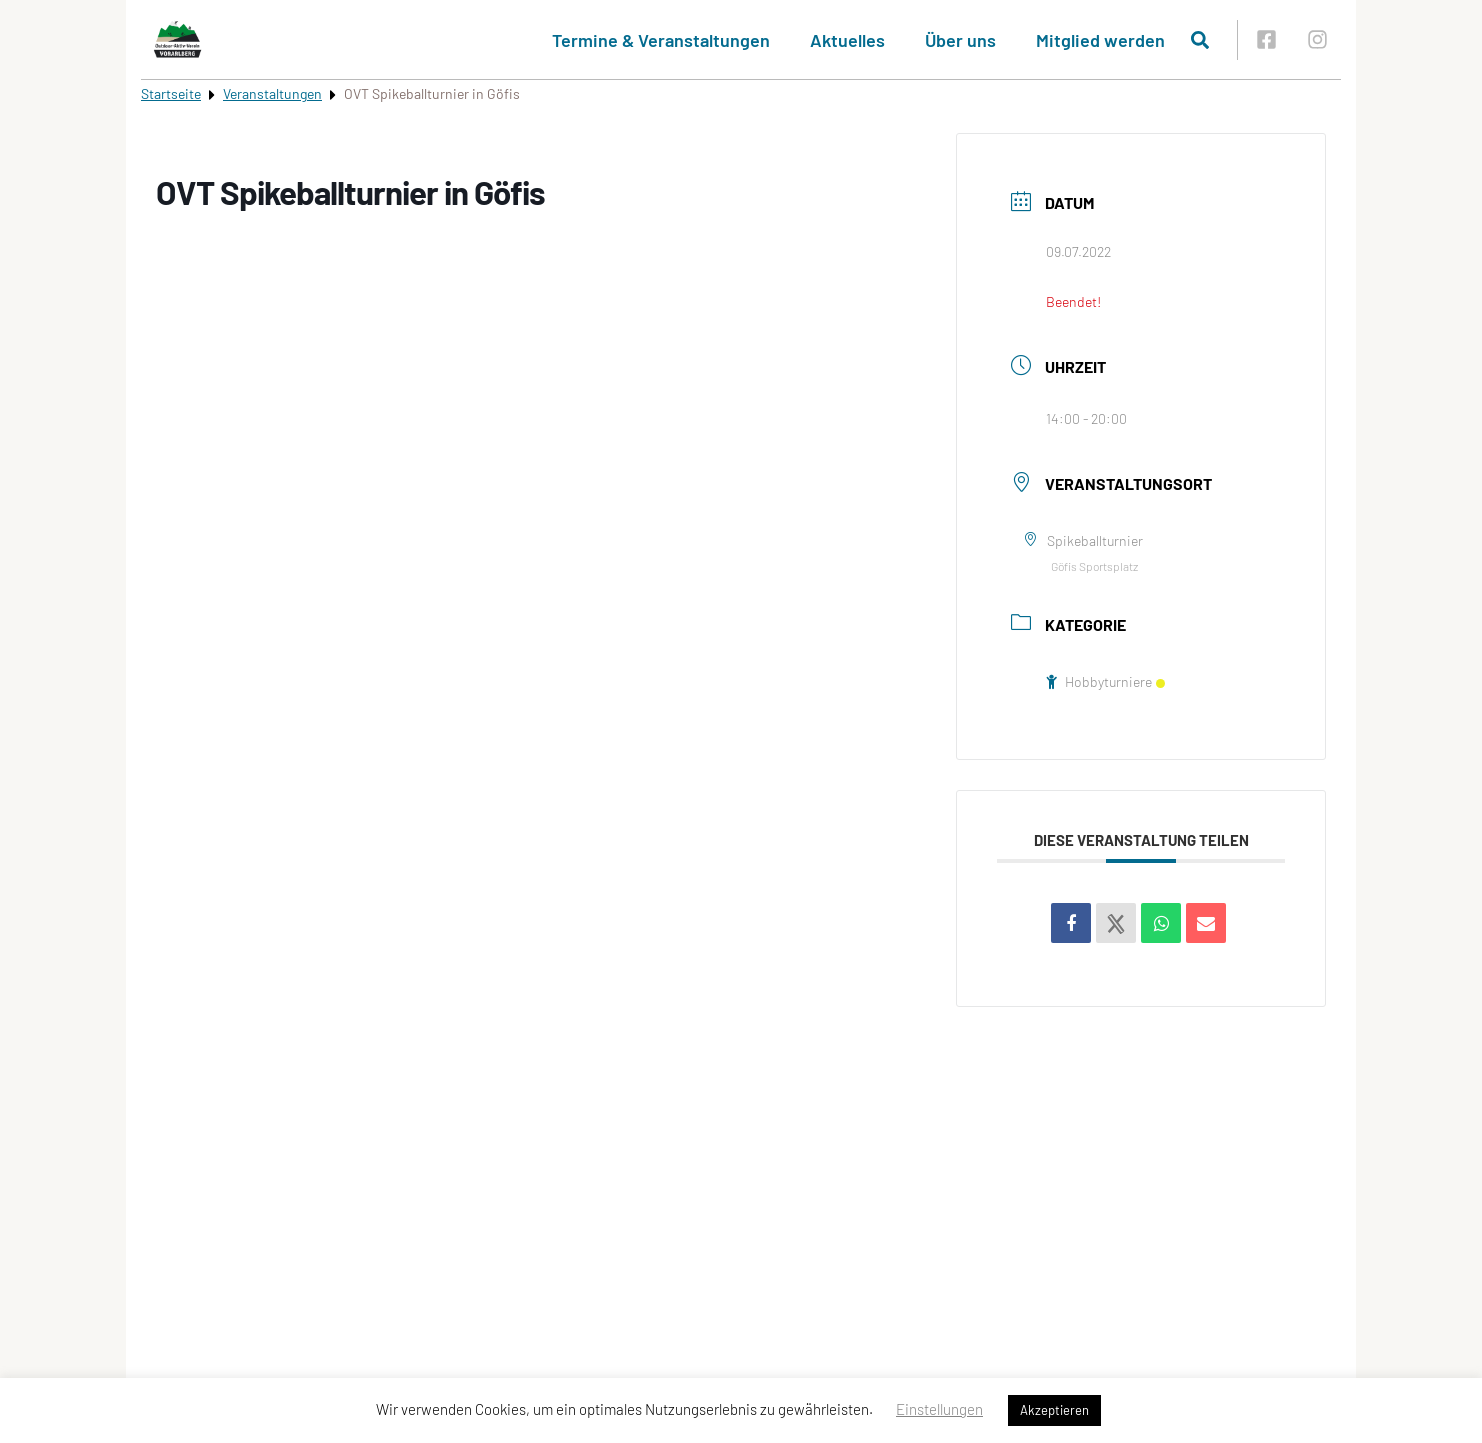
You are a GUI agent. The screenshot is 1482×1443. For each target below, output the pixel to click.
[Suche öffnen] (1200, 40)
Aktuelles (847, 40)
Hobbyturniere (1105, 681)
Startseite (171, 93)
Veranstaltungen (272, 93)
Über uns (960, 40)
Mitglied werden (1100, 40)
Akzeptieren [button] (1054, 1410)
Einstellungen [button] (939, 1409)
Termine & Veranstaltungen (661, 40)
